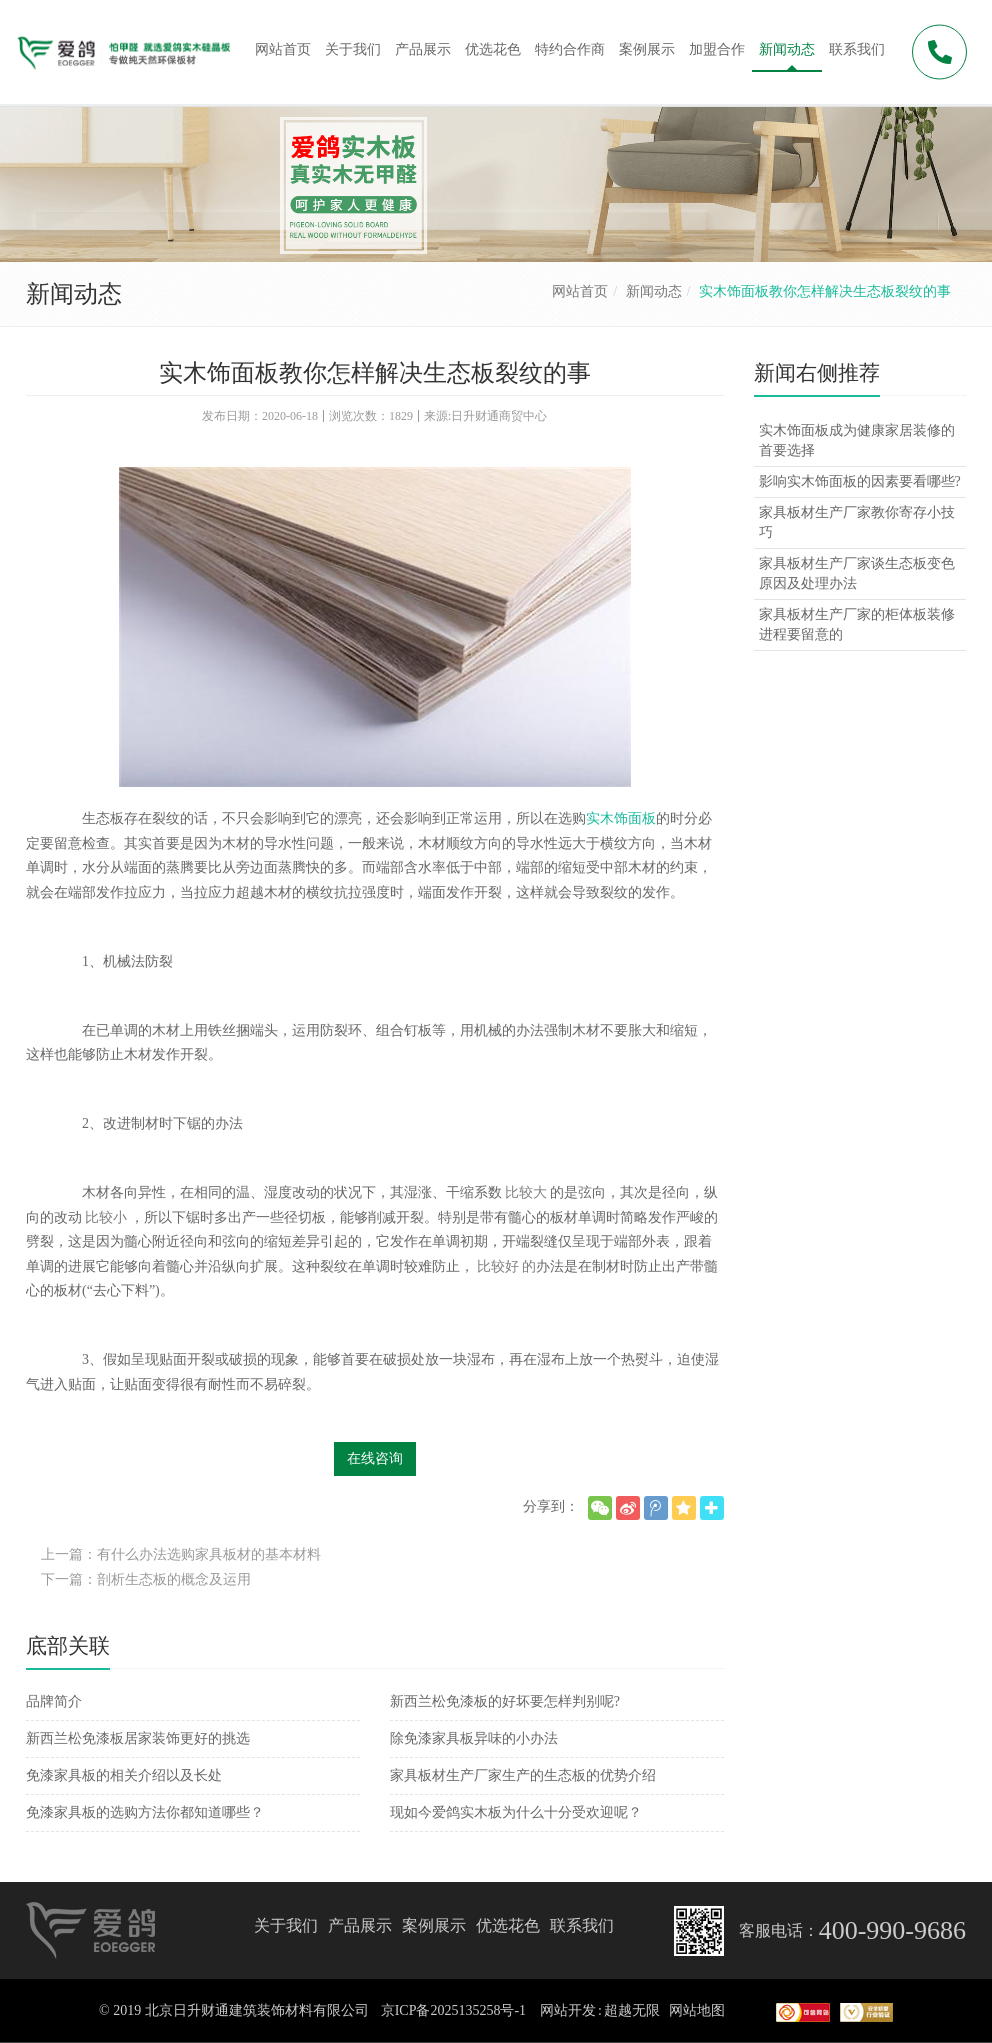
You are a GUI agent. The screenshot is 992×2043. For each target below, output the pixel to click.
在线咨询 (375, 1458)
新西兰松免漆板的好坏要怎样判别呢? (505, 1701)
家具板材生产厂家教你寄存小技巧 (857, 522)
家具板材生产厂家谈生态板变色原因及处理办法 (857, 573)
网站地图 (697, 2010)
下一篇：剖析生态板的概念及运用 (146, 1579)
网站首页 (580, 291)
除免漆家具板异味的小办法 (474, 1738)
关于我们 (286, 1925)
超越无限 (632, 2010)
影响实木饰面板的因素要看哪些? (860, 481)
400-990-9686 (892, 1930)
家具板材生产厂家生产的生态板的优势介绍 (523, 1775)
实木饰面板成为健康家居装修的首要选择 (857, 440)
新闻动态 (654, 291)
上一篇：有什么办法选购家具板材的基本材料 (181, 1554)
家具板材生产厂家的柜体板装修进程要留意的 (857, 624)
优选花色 (508, 1925)
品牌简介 (54, 1701)
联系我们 (582, 1925)
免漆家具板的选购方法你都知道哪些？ (145, 1812)
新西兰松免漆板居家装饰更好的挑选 (138, 1738)
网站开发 (568, 2010)
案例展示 (434, 1925)
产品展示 (360, 1925)
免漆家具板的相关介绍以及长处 (124, 1775)
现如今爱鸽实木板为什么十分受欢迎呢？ (516, 1812)
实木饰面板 (621, 818)
